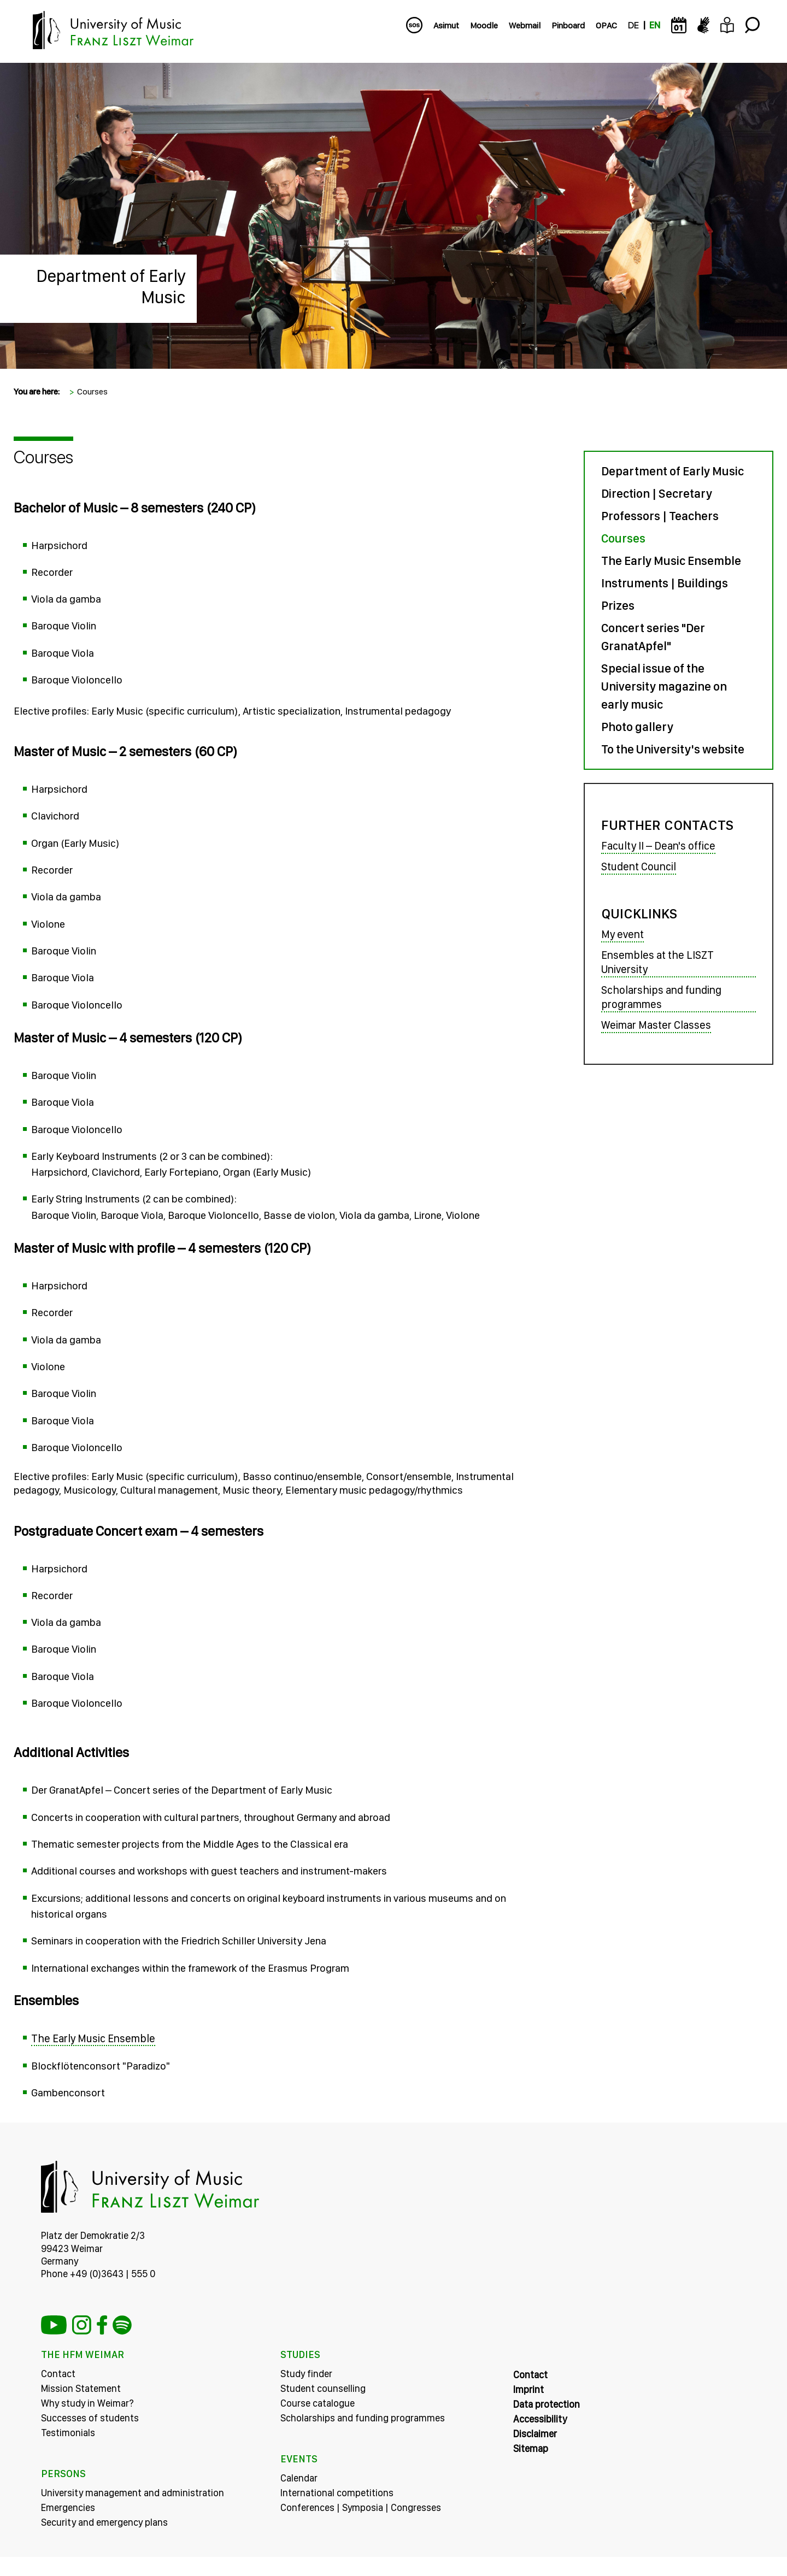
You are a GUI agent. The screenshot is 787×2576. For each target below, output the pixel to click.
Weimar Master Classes (656, 1025)
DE (633, 25)
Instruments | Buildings (664, 583)
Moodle (484, 25)
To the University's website (672, 749)
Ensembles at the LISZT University (657, 962)
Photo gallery (637, 727)
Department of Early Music (672, 471)
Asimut (446, 25)
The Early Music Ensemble (93, 2057)
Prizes (618, 605)
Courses (92, 391)
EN (654, 25)
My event (622, 934)
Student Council (638, 866)
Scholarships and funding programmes (661, 997)
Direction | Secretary (656, 493)
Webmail (525, 25)
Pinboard (568, 25)
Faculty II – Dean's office (658, 845)
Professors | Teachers (660, 516)
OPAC (606, 25)
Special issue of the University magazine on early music (664, 686)
